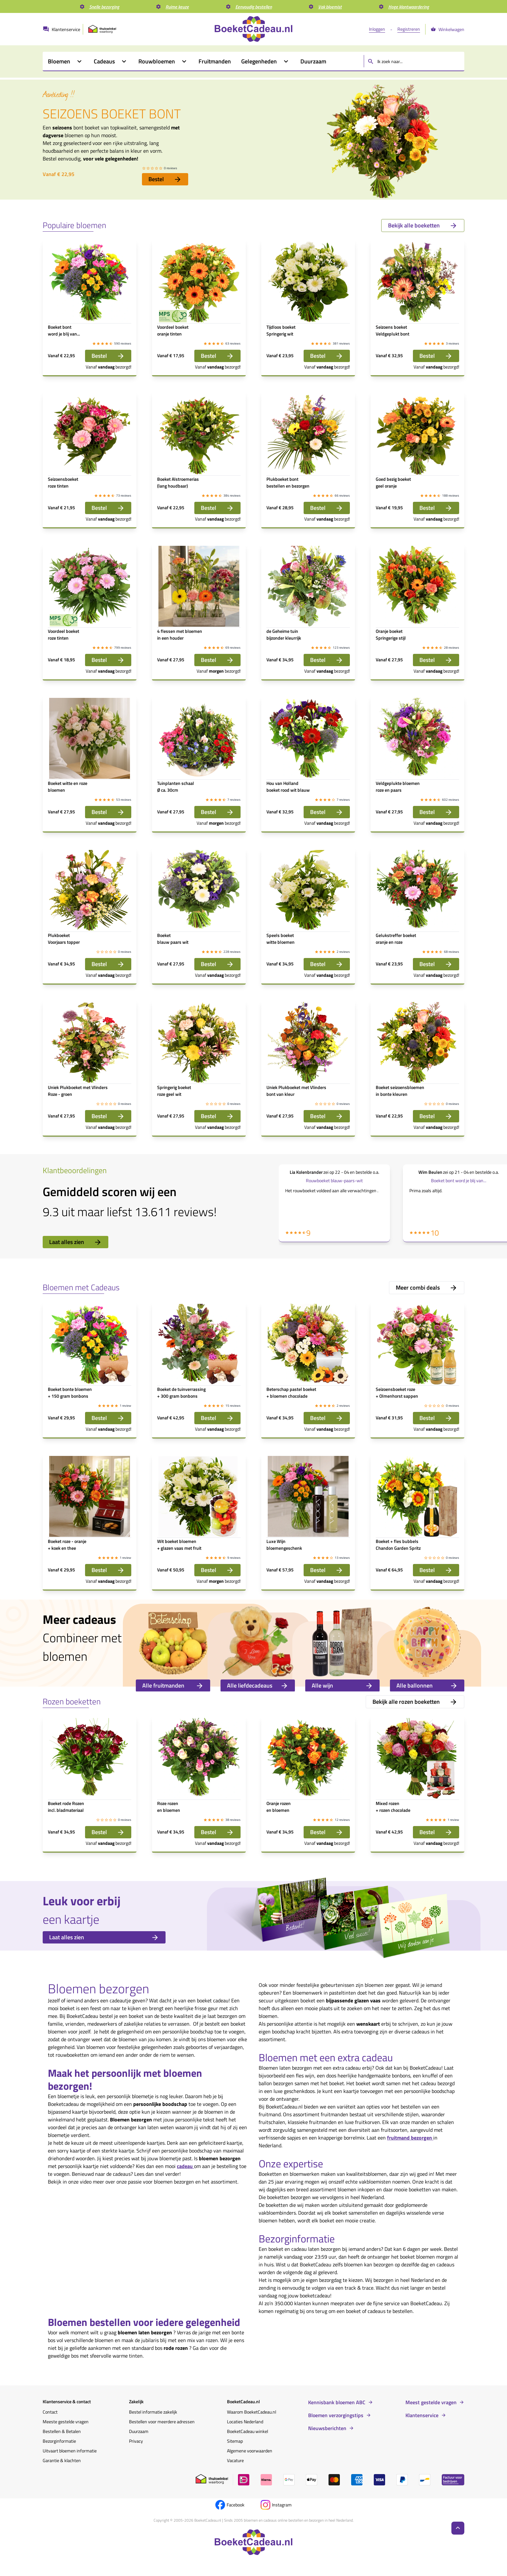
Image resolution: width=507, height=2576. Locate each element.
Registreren (408, 29)
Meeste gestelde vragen (66, 2421)
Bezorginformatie (59, 2441)
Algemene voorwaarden (249, 2450)
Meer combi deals (427, 1287)
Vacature (235, 2460)
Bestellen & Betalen (62, 2431)
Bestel (165, 179)
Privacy (136, 2441)
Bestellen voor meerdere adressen (162, 2421)
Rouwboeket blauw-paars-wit (334, 1180)
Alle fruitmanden (173, 1685)
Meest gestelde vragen (431, 2402)
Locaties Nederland (245, 2421)
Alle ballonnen (427, 1685)
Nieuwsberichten (327, 2428)
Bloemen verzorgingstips (335, 2415)
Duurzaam (138, 2431)
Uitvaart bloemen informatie (70, 2450)
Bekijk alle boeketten (423, 225)
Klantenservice (421, 2415)
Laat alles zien (75, 1242)
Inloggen (377, 29)
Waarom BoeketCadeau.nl (251, 2411)
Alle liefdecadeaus (257, 1685)
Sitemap (235, 2441)
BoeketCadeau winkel (247, 2431)
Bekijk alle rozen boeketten (415, 1701)
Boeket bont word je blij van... (458, 1180)
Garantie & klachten (62, 2460)
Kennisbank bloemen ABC (336, 2402)
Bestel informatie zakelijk (153, 2411)
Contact (50, 2411)
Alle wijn (342, 1685)
